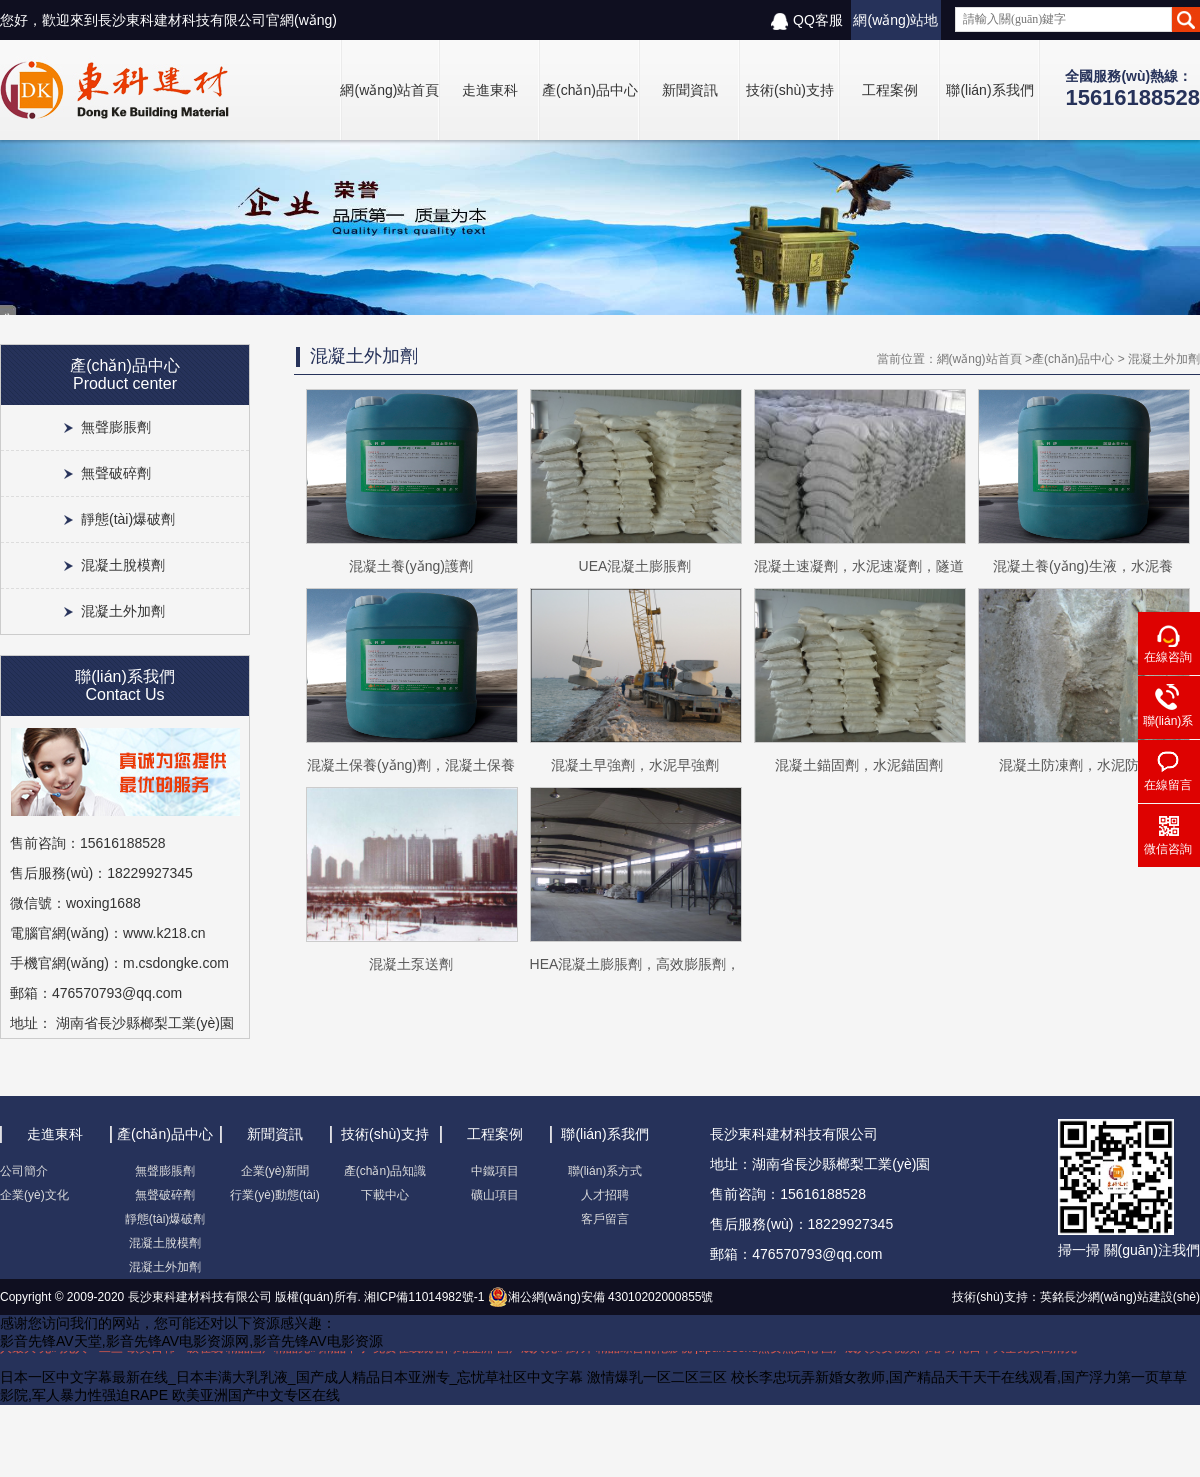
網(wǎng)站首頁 (389, 90)
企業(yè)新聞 (275, 1171)
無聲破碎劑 (116, 473)
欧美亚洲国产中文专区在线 (256, 1395)
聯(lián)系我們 (989, 90)
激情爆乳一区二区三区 (657, 1377)
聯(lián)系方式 (605, 1171)
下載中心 (385, 1195)
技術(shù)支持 (790, 90)
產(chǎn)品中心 (590, 90)
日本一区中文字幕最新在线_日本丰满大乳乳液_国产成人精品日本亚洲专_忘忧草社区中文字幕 (291, 1377)
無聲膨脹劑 (116, 427)
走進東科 (490, 90)
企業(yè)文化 (34, 1195)
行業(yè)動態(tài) (274, 1195)
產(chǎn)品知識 (385, 1171)
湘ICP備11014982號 (417, 1297)
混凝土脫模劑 (123, 565)
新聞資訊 (690, 90)
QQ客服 (807, 21)
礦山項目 (495, 1195)
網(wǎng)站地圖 (895, 26)
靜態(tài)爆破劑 (128, 519)
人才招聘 (605, 1195)
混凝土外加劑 (123, 611)
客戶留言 (605, 1219)
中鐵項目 (495, 1171)
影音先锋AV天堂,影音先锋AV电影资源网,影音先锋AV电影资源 (191, 1341)
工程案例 (890, 90)
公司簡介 (24, 1171)
